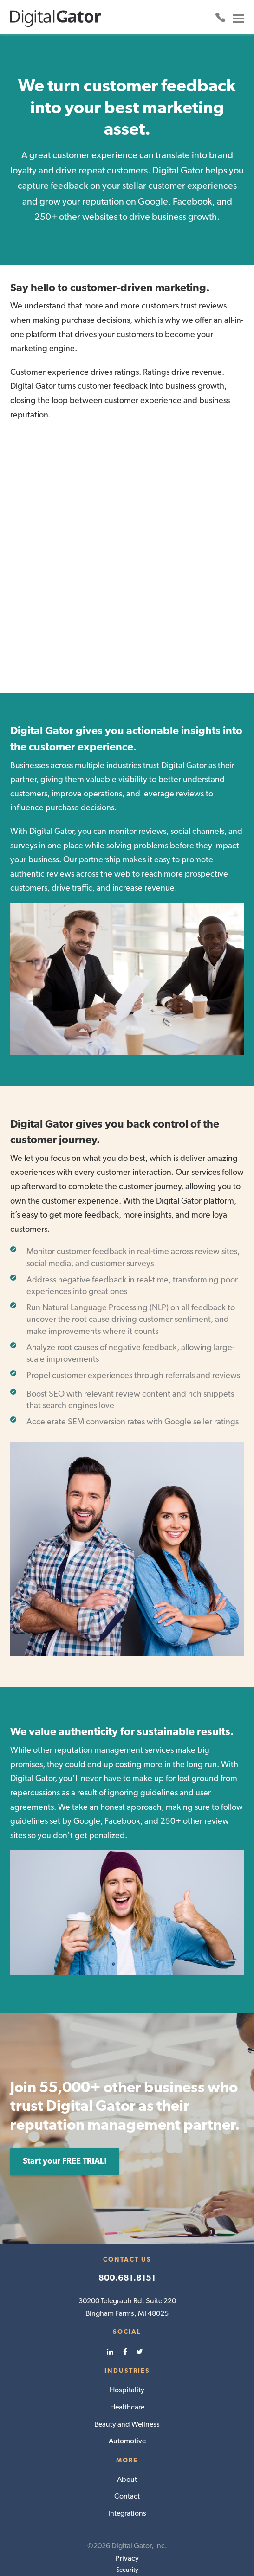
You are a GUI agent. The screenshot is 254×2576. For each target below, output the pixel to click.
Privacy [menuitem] (127, 2514)
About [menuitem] (127, 2435)
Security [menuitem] (127, 2526)
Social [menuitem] (127, 2288)
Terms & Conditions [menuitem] (127, 2559)
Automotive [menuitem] (127, 2397)
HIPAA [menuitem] (127, 2548)
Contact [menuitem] (127, 2452)
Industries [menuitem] (127, 2327)
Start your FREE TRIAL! (65, 2117)
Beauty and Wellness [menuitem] (127, 2380)
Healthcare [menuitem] (127, 2363)
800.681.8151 (127, 2234)
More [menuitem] (127, 2416)
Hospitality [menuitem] (127, 2346)
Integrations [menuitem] (127, 2469)
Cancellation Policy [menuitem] (127, 2537)
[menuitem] (112, 2308)
